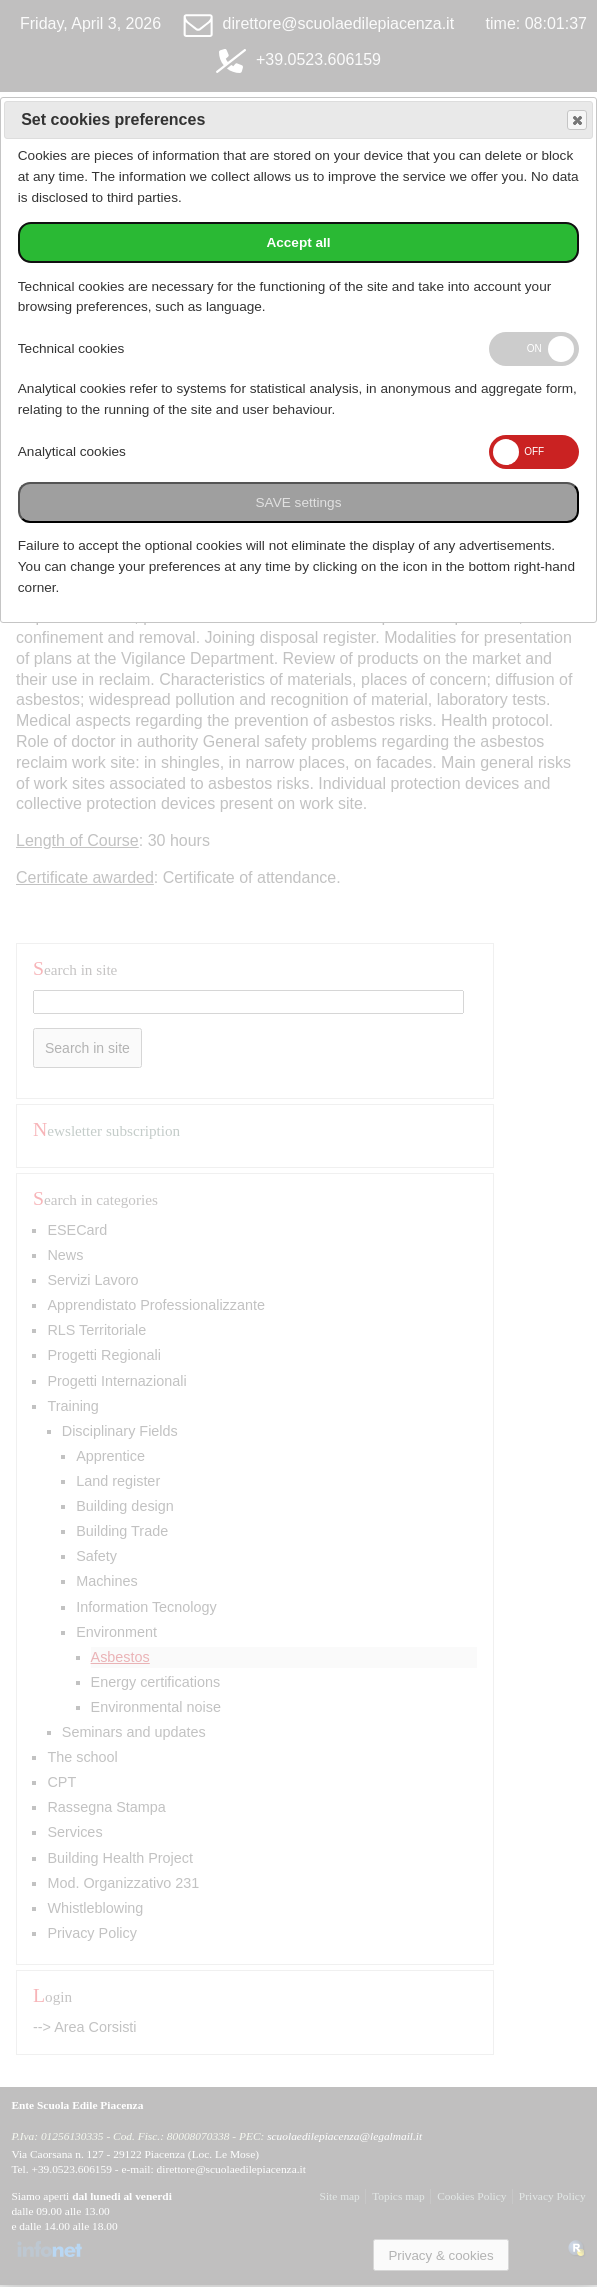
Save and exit (576, 120)
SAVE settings (299, 502)
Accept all (298, 242)
